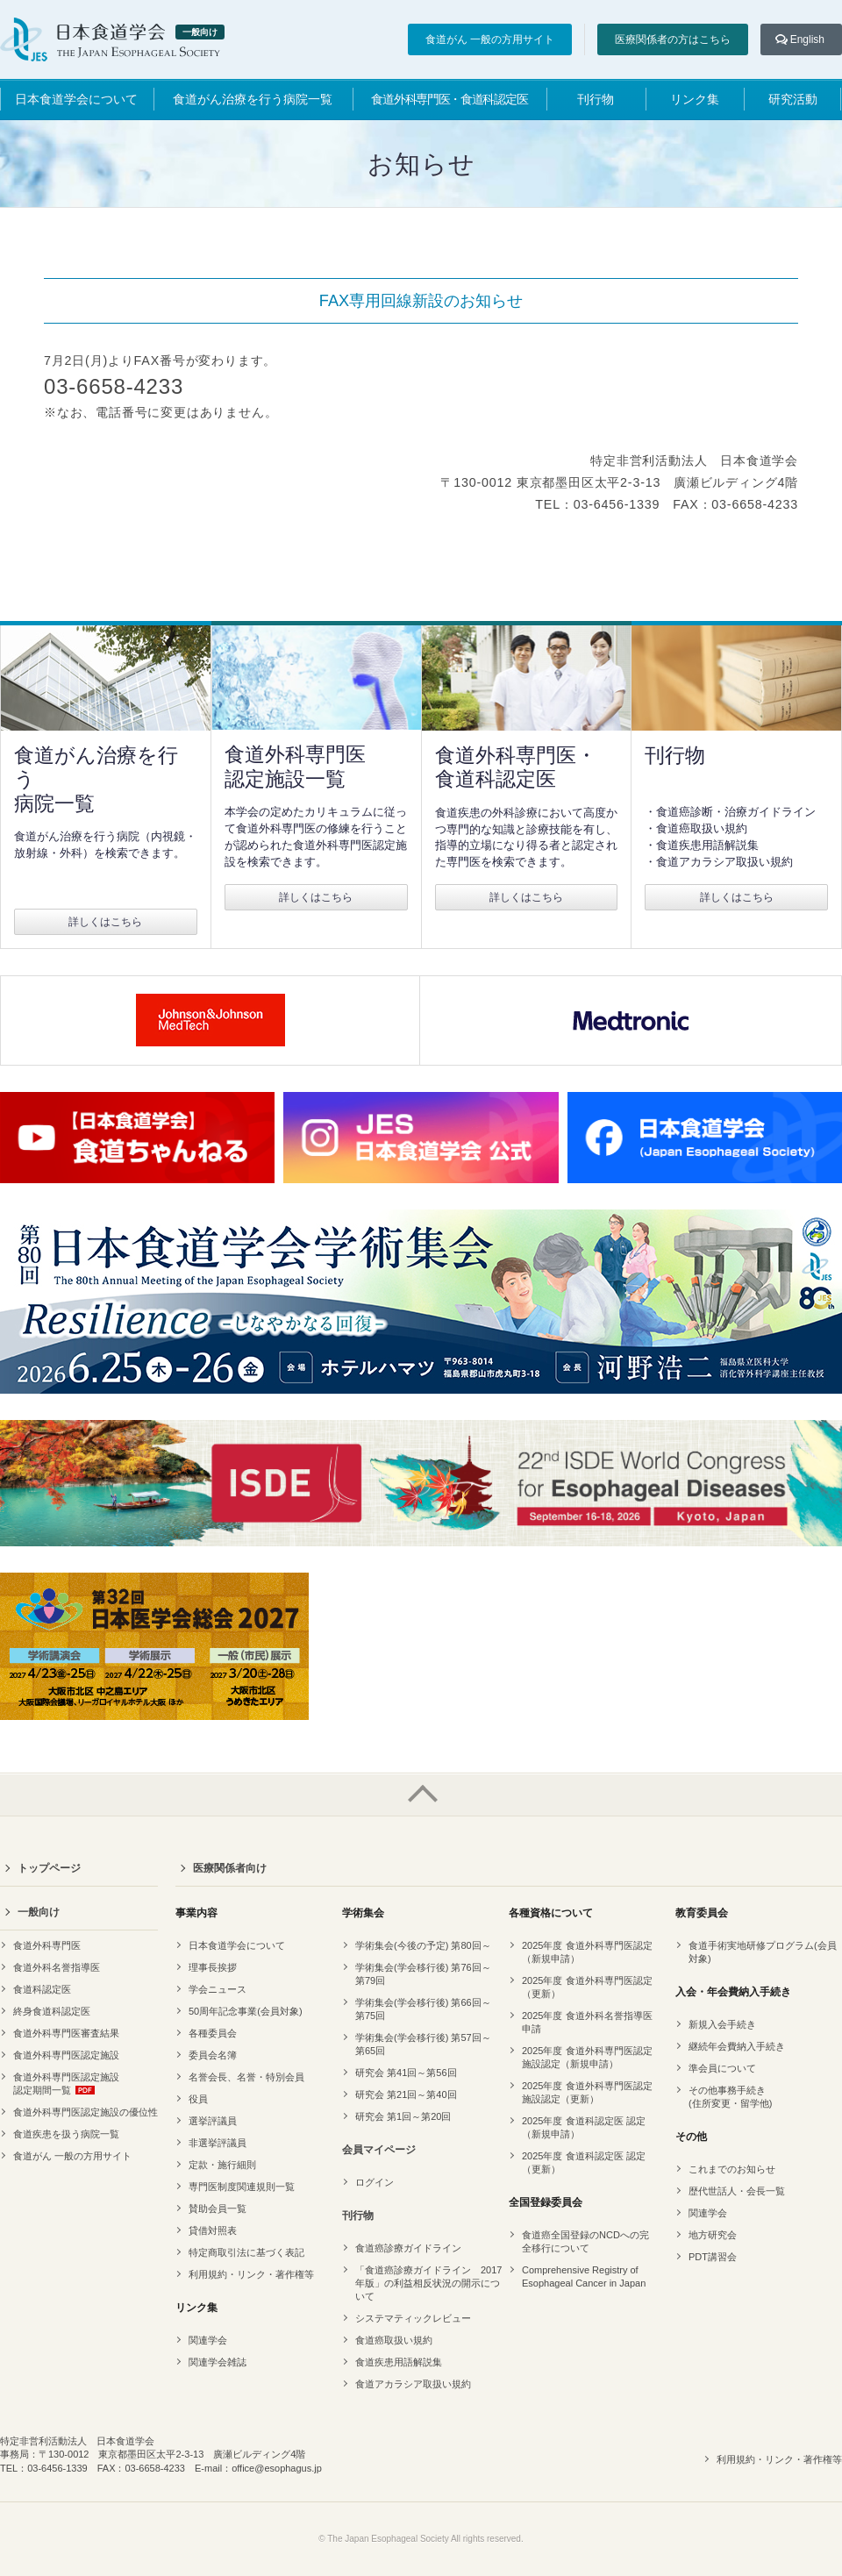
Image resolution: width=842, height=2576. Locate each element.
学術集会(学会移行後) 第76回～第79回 (423, 1974)
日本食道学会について (76, 99)
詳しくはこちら (105, 922)
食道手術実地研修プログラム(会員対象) (763, 1952)
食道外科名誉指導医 (56, 1967)
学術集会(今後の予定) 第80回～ (423, 1945)
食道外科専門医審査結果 (66, 2033)
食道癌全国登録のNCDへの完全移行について (585, 2241)
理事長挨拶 (213, 1967)
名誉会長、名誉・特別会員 (246, 2077)
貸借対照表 (213, 2230)
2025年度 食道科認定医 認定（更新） (584, 2162)
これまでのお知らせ (732, 2169)
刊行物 (595, 99)
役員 (198, 2099)
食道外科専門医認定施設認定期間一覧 (66, 2083)
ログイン (374, 2182)
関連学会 (208, 2340)
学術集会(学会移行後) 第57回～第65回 (423, 2044)
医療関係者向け (230, 1868)
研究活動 (792, 99)
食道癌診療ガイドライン (408, 2248)
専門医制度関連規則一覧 (242, 2186)
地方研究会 (713, 2235)
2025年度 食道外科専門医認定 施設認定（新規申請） (587, 2057)
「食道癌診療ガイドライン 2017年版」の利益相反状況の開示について (428, 2283)
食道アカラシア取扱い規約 (413, 2384)
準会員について (722, 2068)
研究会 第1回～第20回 (403, 2116)
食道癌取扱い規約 (393, 2340)
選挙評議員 (213, 2121)
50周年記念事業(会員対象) (246, 2011)
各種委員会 (213, 2033)
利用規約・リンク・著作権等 (251, 2274)
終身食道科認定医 (51, 2011)
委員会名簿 (213, 2055)
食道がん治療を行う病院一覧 (252, 99)
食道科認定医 (42, 1989)
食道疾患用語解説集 (398, 2362)
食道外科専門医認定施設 (66, 2055)
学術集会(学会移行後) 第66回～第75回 (423, 2009)
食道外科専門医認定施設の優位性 (85, 2112)
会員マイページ (379, 2150)
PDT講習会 (713, 2256)
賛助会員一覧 (217, 2208)
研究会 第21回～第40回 (406, 2094)
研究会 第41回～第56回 (406, 2072)
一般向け (39, 1912)
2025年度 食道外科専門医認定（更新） (587, 1987)
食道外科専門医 (47, 1945)
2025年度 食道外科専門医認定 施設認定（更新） (587, 2092)
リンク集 (694, 99)
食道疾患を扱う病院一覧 (66, 2134)
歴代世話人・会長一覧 (737, 2191)
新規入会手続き (722, 2024)
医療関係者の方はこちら (673, 39)
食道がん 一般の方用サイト (489, 39)
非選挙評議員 (217, 2142)
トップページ (49, 1868)
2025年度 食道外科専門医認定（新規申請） (587, 1952)
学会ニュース (217, 1989)
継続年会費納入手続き (737, 2046)
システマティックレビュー (413, 2318)
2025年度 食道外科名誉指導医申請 (587, 2022)
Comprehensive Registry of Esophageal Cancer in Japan (584, 2276)
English (807, 39)
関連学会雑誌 (217, 2362)
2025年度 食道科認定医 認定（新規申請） (584, 2127)
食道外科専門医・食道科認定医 (449, 99)
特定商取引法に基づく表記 (246, 2252)
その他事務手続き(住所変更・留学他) (730, 2097)
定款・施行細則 (222, 2164)
